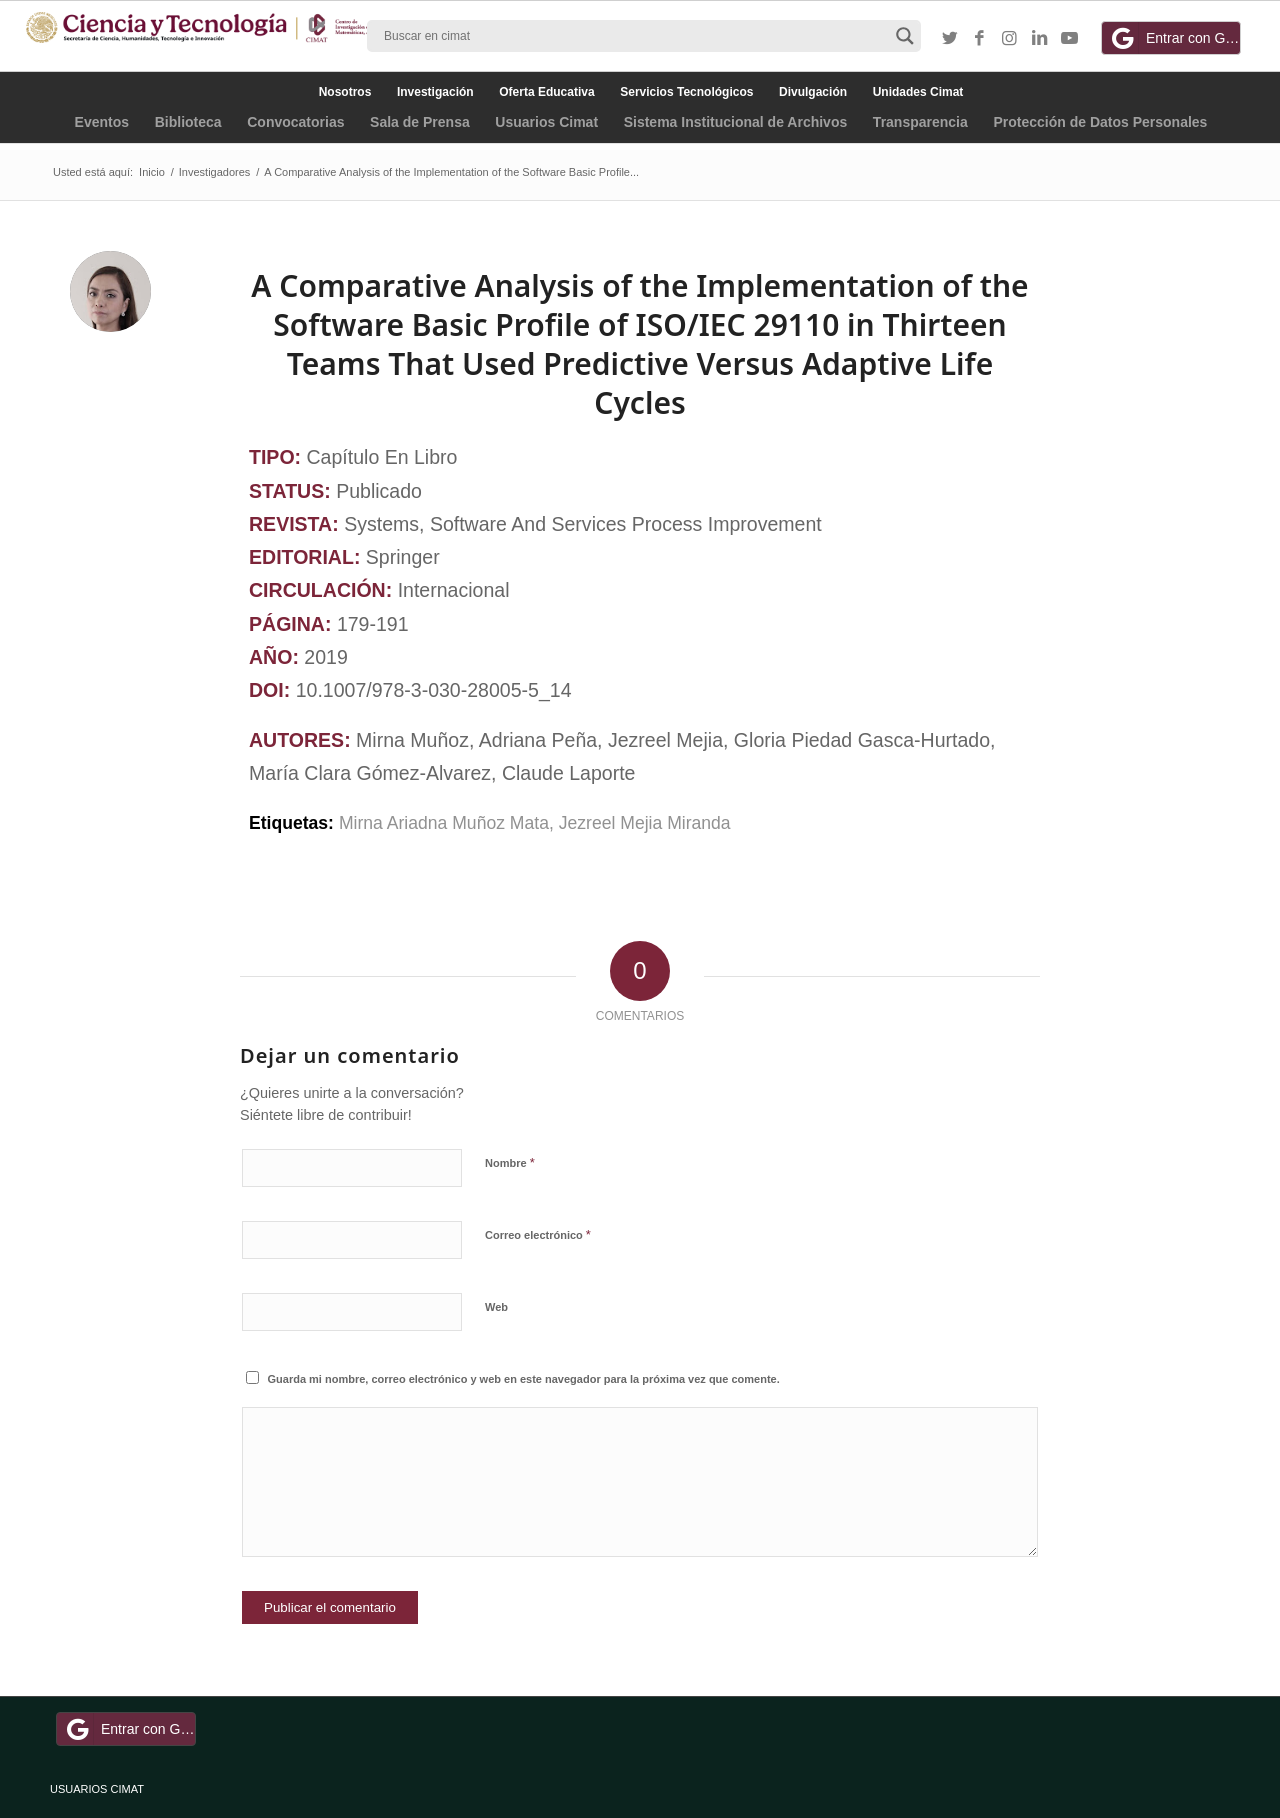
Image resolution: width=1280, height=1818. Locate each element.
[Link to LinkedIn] (1040, 39)
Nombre (510, 1162)
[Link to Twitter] (950, 39)
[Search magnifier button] (905, 36)
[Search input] (635, 36)
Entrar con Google (1174, 38)
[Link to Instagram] (1010, 39)
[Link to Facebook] (980, 39)
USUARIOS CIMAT (97, 1789)
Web (496, 1307)
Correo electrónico (538, 1234)
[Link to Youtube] (1070, 39)
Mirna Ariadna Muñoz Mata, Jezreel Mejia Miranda (535, 823)
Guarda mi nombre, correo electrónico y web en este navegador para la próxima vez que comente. (524, 1379)
